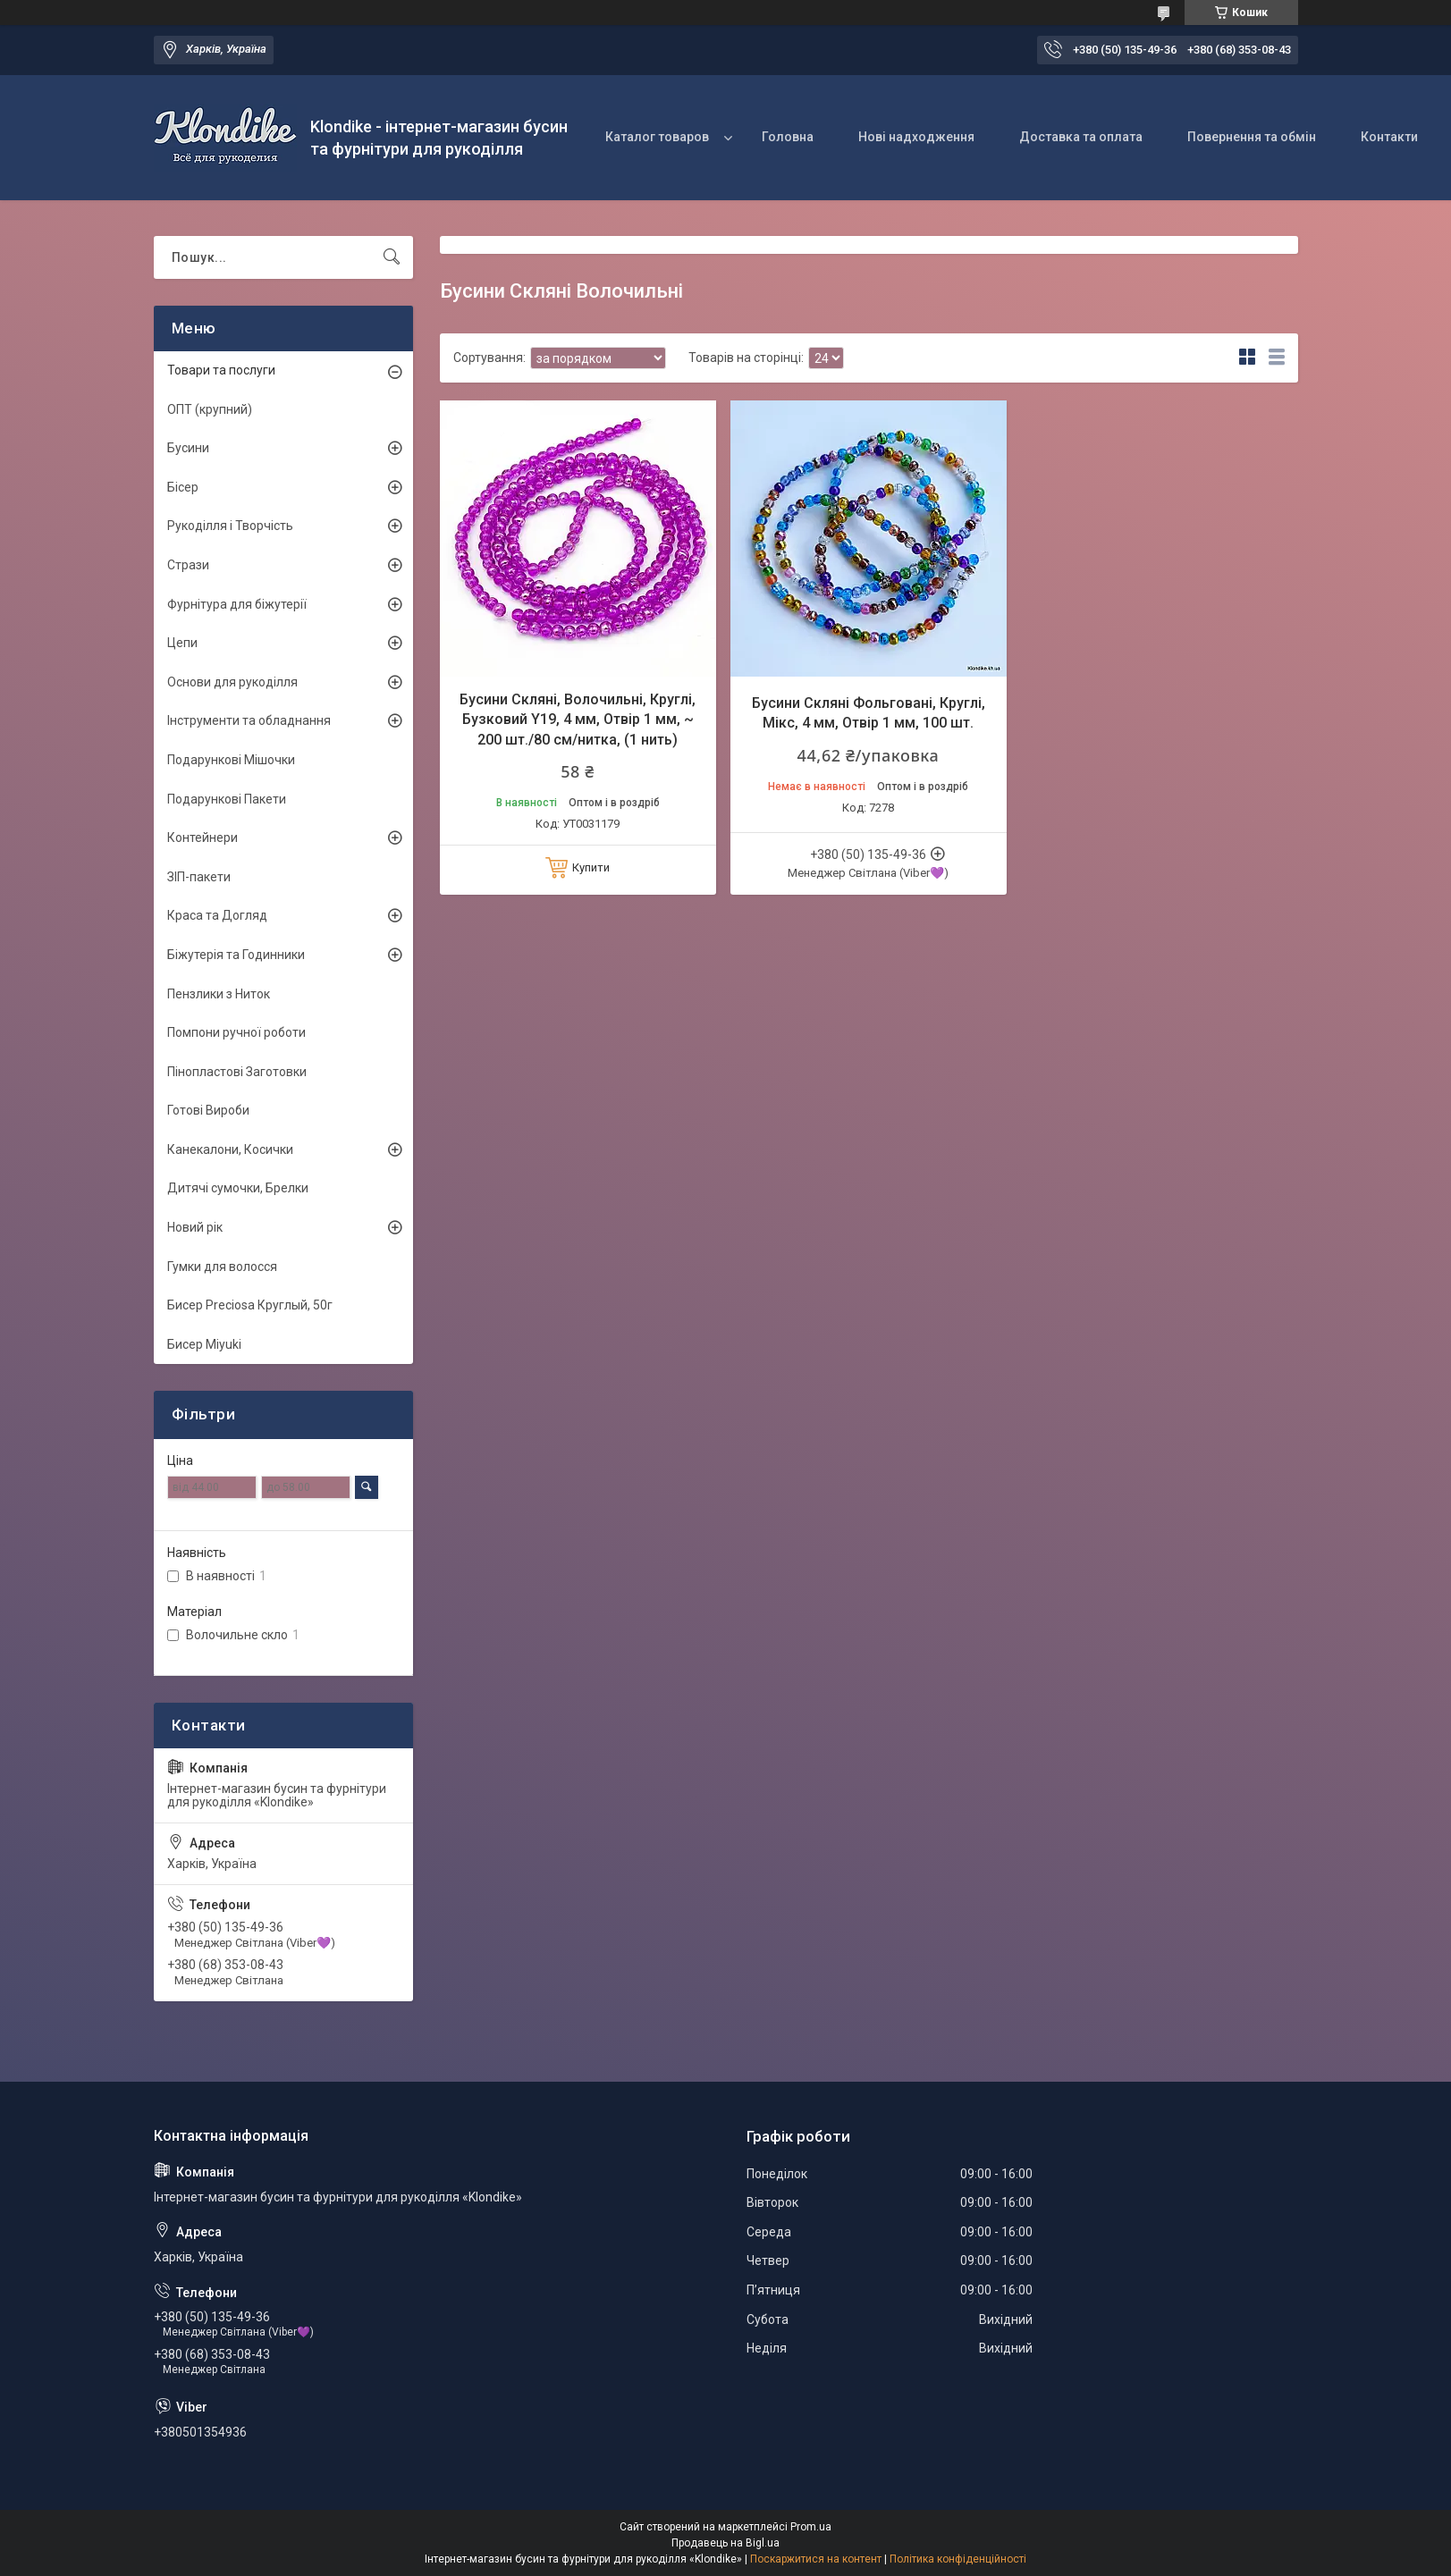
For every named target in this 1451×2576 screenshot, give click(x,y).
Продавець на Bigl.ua (725, 2543)
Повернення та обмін (1251, 137)
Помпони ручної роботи (236, 1032)
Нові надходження (916, 137)
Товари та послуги (221, 370)
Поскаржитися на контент (816, 2559)
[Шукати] (391, 257)
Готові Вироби (208, 1110)
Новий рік (195, 1227)
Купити (591, 867)
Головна (788, 137)
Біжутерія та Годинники (236, 954)
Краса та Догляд (217, 915)
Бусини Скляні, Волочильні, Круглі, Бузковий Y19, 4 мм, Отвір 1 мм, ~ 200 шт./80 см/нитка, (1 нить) (578, 719)
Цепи (182, 643)
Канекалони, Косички (230, 1149)
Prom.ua (810, 2527)
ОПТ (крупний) (209, 409)
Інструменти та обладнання (249, 720)
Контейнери (202, 837)
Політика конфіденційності (958, 2559)
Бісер (182, 487)
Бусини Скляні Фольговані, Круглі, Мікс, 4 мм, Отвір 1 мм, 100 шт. (868, 713)
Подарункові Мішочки (231, 760)
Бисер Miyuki (204, 1344)
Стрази (188, 565)
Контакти (1389, 137)
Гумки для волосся (222, 1266)
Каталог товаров (657, 137)
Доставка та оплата (1081, 137)
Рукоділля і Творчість (230, 525)
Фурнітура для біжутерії (237, 604)
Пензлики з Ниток (218, 994)
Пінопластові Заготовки (237, 1072)
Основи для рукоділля (232, 682)
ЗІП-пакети (199, 877)
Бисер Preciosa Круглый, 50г (250, 1305)
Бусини (188, 448)
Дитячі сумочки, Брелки (237, 1188)
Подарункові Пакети (226, 799)
